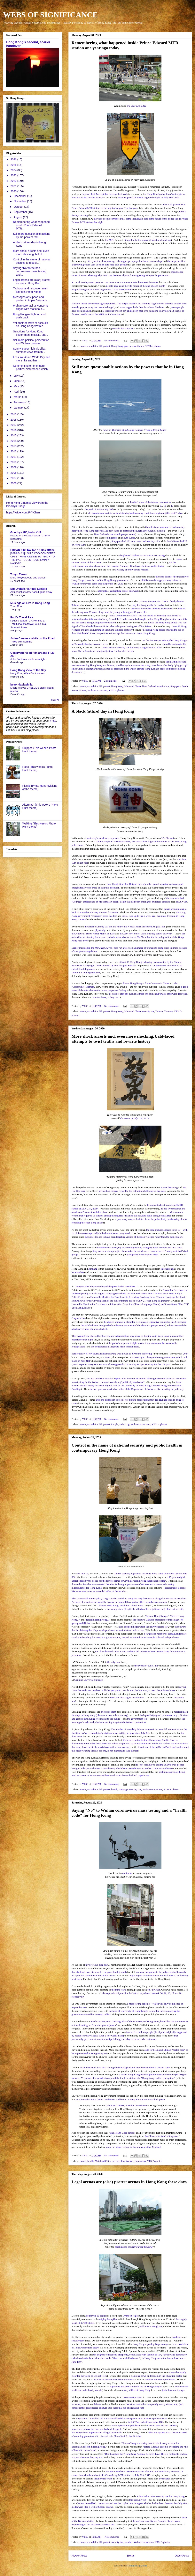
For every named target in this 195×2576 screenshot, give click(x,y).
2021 (14, 186)
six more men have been (118, 2471)
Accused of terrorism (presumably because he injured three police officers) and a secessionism (120, 1601)
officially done (113, 1662)
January (19, 407)
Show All (55, 700)
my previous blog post (96, 1964)
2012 (14, 451)
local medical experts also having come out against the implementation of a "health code (125, 2067)
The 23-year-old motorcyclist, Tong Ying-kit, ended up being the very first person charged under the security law (129, 1598)
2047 (185, 1353)
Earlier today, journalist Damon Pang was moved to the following (112, 1353)
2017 (14, 424)
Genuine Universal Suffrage (88, 1679)
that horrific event (103, 2478)
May (17, 386)
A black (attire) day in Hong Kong (103, 711)
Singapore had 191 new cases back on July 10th (135, 541)
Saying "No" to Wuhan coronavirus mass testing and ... (29, 271)
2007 (14, 478)
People (114, 1424)
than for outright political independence (158, 1637)
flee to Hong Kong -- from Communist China (146, 983)
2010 (14, 462)
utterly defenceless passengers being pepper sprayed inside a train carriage (124, 261)
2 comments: (111, 680)
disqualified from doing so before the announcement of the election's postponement (123, 1325)
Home (130, 2555)
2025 (14, 164)
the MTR (109, 239)
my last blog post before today (148, 605)
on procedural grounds (115, 1971)
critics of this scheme (90, 562)
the (167, 661)
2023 (14, 175)
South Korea (128, 537)
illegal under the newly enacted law (150, 1626)
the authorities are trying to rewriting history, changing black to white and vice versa (139, 1247)
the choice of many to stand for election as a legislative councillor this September (145, 1321)
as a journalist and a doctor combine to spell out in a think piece (120, 2099)
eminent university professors (160, 2379)
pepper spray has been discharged (97, 307)
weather (129, 2542)
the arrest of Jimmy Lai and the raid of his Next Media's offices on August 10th (124, 926)
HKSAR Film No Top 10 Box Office (32, 550)
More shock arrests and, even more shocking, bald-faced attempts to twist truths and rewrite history (123, 1039)
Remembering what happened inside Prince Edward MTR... (31, 225)
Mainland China (132, 686)
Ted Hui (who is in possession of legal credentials (97, 2432)
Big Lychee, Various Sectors (28, 588)
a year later (164, 2478)
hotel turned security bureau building (133, 2246)
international (167, 1268)
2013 (14, 446)
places (127, 346)
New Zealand (149, 686)
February (19, 402)
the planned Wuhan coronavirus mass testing (142, 555)
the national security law (145, 2521)
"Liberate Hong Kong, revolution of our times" (120, 1605)
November (20, 201)
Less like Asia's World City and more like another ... (31, 359)
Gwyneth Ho (78, 1318)
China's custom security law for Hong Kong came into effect (131, 647)
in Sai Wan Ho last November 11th (145, 2421)
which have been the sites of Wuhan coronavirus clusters (144, 1768)
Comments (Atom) (137, 2565)
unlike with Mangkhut (150, 2326)
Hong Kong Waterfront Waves (27, 673)
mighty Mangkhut (108, 2319)
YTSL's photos (152, 346)
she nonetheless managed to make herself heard (115, 1346)
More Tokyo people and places (27, 577)
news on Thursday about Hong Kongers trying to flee (130, 429)
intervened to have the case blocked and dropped (96, 2428)
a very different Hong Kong (136, 2390)
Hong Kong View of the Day (28, 670)
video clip (124, 1424)
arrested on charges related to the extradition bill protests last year (132, 1190)
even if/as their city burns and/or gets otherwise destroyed (158, 993)
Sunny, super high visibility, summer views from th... (29, 350)
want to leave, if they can (105, 997)
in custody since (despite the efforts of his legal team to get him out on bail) (144, 1608)
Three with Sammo (21, 641)
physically (100, 930)
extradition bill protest (98, 346)
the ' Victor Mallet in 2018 (93, 933)
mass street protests (132, 2397)
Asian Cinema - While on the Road (32, 638)
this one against (157, 2432)
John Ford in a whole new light (27, 659)
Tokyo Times (18, 574)
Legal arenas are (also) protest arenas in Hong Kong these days (129, 2181)
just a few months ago (173, 2390)
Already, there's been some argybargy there (93, 303)
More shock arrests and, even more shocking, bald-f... (31, 252)
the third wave (118, 1989)
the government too (137, 1718)
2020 (120, 583)
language (123, 1789)
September (21, 212)
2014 (14, 440)
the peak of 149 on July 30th (99, 509)
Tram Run (16, 606)
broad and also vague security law (126, 1697)
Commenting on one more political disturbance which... (31, 367)
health (114, 1789)
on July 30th (153, 1989)
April (17, 391)
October (19, 206)
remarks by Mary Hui (123, 328)
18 (164, 505)
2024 (14, 170)
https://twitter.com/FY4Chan (23, 512)
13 (172, 505)
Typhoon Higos (131, 2315)
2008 (14, 472)
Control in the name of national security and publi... (31, 261)
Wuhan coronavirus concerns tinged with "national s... (30, 307)
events (83, 346)
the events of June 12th (146, 1665)
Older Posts (182, 2555)
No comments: (112, 340)
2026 (14, 159)
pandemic (177, 2336)
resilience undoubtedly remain (87, 2390)
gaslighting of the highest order (142, 1254)
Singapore (112, 537)
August (18, 217)
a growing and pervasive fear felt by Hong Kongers (136, 2386)
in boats (162, 429)
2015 (14, 435)
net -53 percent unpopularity (126, 2425)
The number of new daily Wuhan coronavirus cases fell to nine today (146, 1729)
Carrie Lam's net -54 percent (161, 2425)
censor (179, 558)
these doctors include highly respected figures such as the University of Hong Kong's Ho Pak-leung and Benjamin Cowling (126, 1385)
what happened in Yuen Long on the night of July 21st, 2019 (148, 197)
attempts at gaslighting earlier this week (118, 590)
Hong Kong (117, 346)
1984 (107, 1357)
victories (76, 2404)
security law (138, 346)
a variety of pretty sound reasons (131, 569)
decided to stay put (118, 993)
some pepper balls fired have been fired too (142, 307)
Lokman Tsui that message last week (105, 193)
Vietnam (168, 1011)
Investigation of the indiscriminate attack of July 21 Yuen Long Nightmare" (131, 1300)
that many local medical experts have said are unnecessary (101, 1746)
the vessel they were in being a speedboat (152, 608)
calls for (148, 2049)
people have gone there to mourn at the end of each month (135, 285)
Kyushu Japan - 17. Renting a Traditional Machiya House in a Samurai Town (28, 624)
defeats (97, 2404)
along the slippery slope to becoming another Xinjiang (133, 2146)
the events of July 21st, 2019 (134, 1118)
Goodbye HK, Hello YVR (25, 532)
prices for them (108, 1711)
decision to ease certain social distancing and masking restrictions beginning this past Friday (135, 513)
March (18, 396)
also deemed (125, 1626)
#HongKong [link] (129, 2453)
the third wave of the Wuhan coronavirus (150, 502)
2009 (14, 467)
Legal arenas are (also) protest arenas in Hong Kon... (31, 281)
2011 (14, 456)
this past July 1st (137, 2499)
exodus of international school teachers (114, 2379)
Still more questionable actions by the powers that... (31, 235)
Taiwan (82, 690)
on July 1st (181, 901)
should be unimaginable (174, 643)
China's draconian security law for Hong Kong (160, 2496)
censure (75, 562)
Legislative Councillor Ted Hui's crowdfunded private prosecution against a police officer (121, 2418)
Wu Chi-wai (168, 838)
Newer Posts (79, 2555)
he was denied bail (86, 2503)
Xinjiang (92, 1268)
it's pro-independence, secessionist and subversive (118, 1630)
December (20, 196)
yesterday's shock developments (103, 838)
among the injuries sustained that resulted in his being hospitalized (137, 1215)
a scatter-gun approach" (105, 2025)
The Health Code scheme (123, 2132)
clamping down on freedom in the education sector (156, 2375)
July (16, 375)
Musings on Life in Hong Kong (30, 603)
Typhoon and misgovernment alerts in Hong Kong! (30, 290)
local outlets (78, 1272)
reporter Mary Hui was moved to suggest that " (99, 1364)
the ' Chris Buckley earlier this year (146, 933)
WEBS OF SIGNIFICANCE (50, 14)
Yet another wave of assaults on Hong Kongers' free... (30, 324)
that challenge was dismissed (86, 1971)
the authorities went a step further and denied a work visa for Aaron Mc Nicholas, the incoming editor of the (128, 937)
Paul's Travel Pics (21, 617)
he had (164, 1208)
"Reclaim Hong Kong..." (97, 1619)
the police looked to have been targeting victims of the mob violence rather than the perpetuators (134, 1236)
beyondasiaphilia (21, 684)
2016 (14, 430)
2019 (14, 414)
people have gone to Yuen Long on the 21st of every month (101, 289)
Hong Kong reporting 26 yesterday (150, 2344)
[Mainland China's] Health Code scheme (126, 2105)
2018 (14, 419)
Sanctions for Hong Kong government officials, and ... (31, 333)
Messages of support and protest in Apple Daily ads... (31, 298)
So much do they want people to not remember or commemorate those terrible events (115, 282)
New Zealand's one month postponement (114, 534)
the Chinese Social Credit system (161, 2136)
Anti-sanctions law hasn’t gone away (31, 592)
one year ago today (136, 105)
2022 (14, 180)
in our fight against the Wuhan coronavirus (124, 1722)
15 (161, 505)
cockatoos (127, 1873)
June (17, 380)
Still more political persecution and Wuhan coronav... (31, 341)
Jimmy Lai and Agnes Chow (86, 972)
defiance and (181, 2386)
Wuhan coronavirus (97, 690)
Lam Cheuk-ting (169, 1187)
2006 (14, 483)
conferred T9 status (96, 2315)
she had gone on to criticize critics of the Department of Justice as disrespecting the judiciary (136, 1389)
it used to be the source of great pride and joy (148, 239)
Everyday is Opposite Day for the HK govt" (149, 1364)
